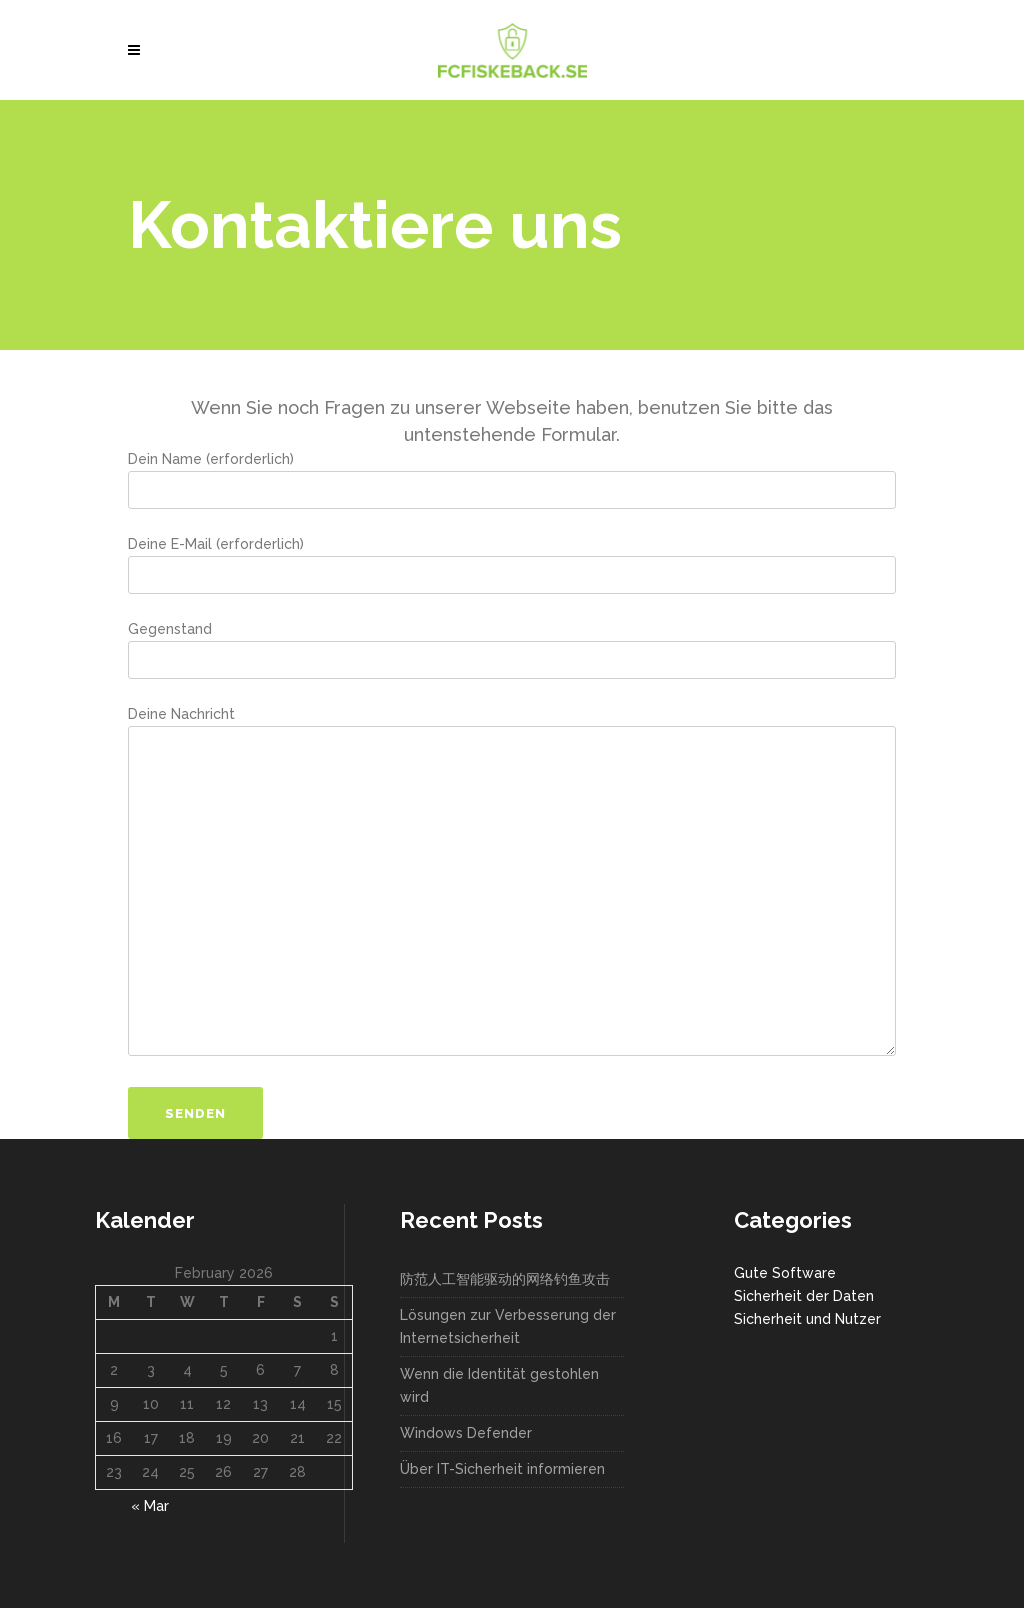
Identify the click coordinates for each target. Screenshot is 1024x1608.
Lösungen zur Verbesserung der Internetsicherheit (508, 1326)
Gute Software (785, 1273)
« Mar (150, 1506)
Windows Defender (466, 1433)
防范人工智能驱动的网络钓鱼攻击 (505, 1279)
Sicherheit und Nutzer (807, 1319)
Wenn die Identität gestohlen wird (499, 1385)
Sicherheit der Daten (804, 1296)
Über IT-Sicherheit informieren (502, 1469)
